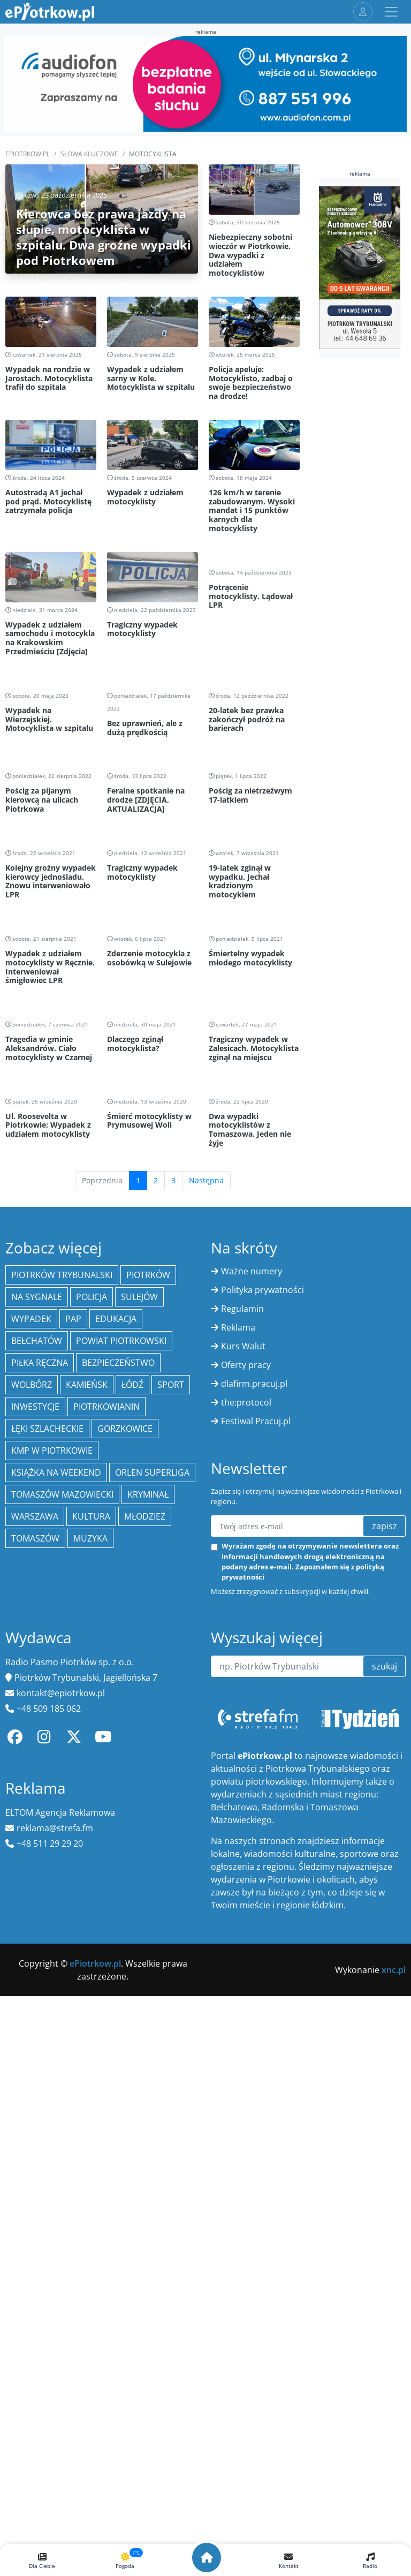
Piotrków (148, 1613)
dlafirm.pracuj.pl (254, 1722)
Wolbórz (31, 1723)
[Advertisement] (152, 635)
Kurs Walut (243, 1684)
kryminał (148, 1833)
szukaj (384, 2005)
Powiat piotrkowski (121, 1679)
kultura (91, 1855)
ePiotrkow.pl (27, 153)
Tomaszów (35, 1877)
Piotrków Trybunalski (61, 1613)
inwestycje (35, 1745)
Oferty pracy (246, 1703)
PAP (73, 1657)
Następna (206, 1519)
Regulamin (242, 1647)
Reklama (238, 1666)
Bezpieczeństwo (118, 1701)
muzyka (90, 1877)
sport (170, 1723)
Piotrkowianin (106, 1745)
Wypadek (31, 1657)
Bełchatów (36, 1679)
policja (91, 1635)
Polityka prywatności (262, 1628)
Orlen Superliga (152, 1811)
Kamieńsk (87, 1723)
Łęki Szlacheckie (47, 1767)
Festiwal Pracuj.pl (256, 1759)
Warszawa (34, 1855)
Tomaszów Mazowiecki (62, 1833)
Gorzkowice (125, 1767)
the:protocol (246, 1741)
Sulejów (139, 1635)
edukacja (115, 1657)
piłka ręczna (39, 1701)
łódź (132, 1723)
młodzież (144, 1855)
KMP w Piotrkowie (52, 1789)
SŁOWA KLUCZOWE (89, 153)
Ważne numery (251, 1609)
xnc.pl (394, 2308)
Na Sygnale (36, 1635)
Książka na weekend (56, 1811)
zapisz (384, 1864)
